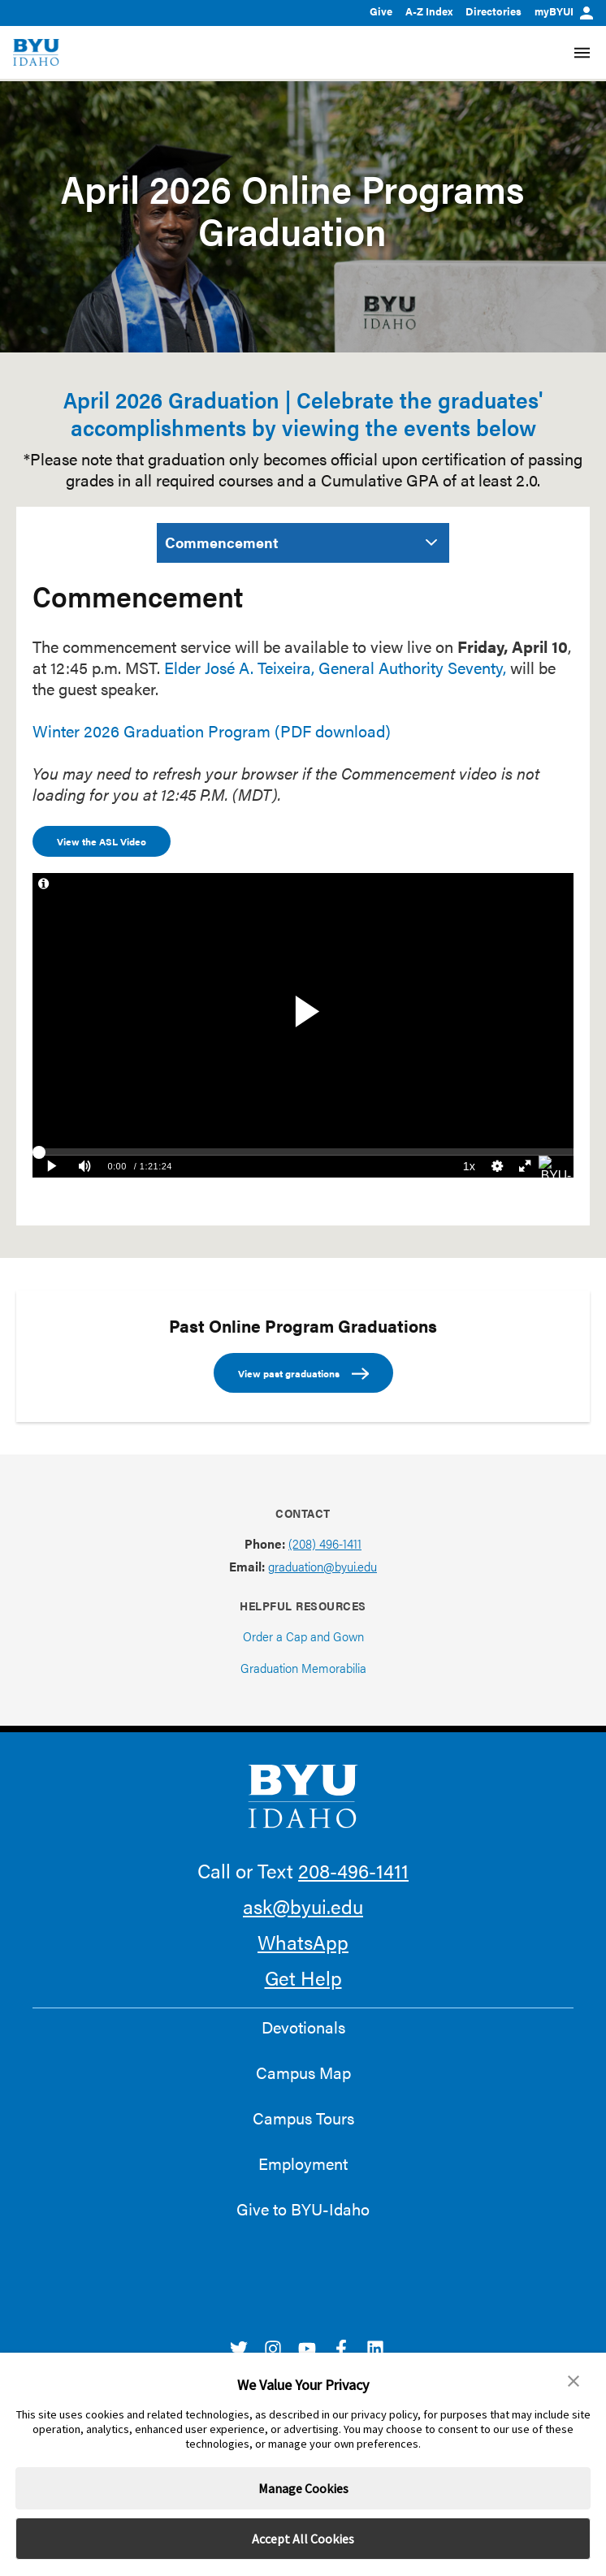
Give (381, 11)
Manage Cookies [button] (303, 2488)
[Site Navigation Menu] (582, 53)
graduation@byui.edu (322, 1566)
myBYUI (564, 11)
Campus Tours (303, 2118)
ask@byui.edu (303, 1906)
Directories (493, 11)
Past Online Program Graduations (303, 1325)
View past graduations (303, 1373)
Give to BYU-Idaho (303, 2209)
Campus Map (303, 2072)
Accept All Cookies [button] (303, 2539)
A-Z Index (428, 11)
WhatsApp (303, 1942)
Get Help (303, 1977)
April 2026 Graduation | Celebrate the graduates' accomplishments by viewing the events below (303, 412)
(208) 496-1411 (324, 1543)
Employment (303, 2163)
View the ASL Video (101, 841)
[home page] (36, 52)
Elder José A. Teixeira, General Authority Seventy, (335, 667)
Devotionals (303, 2027)
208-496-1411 (353, 1870)
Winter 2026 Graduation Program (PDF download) (211, 730)
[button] (573, 2381)
